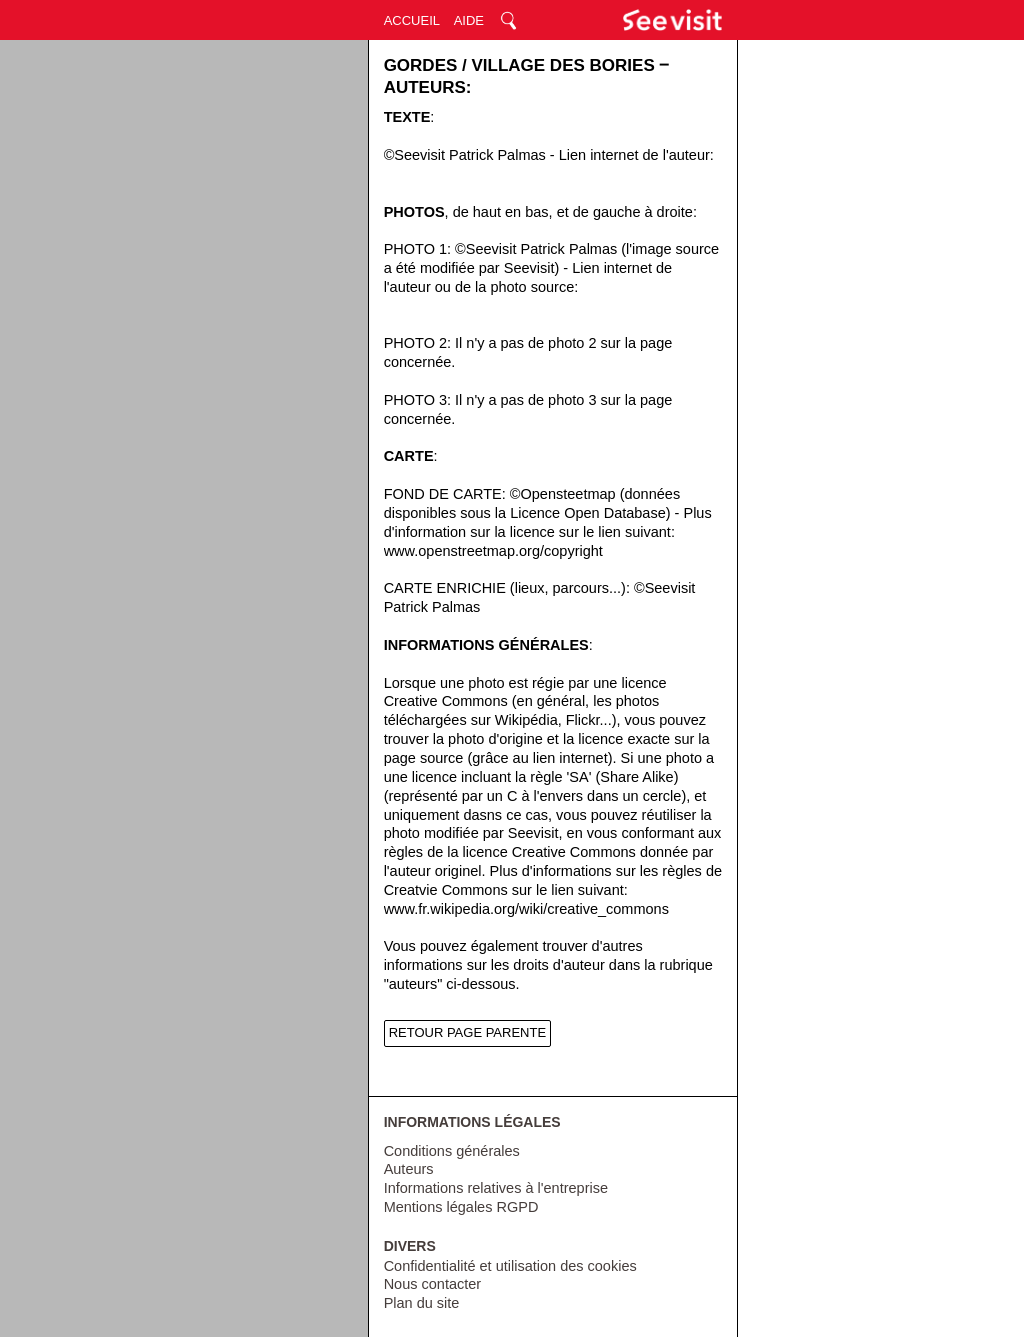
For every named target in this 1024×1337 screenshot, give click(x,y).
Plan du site (422, 1303)
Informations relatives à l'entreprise (496, 1188)
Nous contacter (433, 1284)
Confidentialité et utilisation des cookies (510, 1266)
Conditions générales (452, 1151)
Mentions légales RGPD (461, 1207)
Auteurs (409, 1169)
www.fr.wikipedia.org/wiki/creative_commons (526, 909)
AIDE (469, 20)
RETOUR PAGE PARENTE (467, 1032)
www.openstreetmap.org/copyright (493, 551)
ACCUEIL (412, 20)
